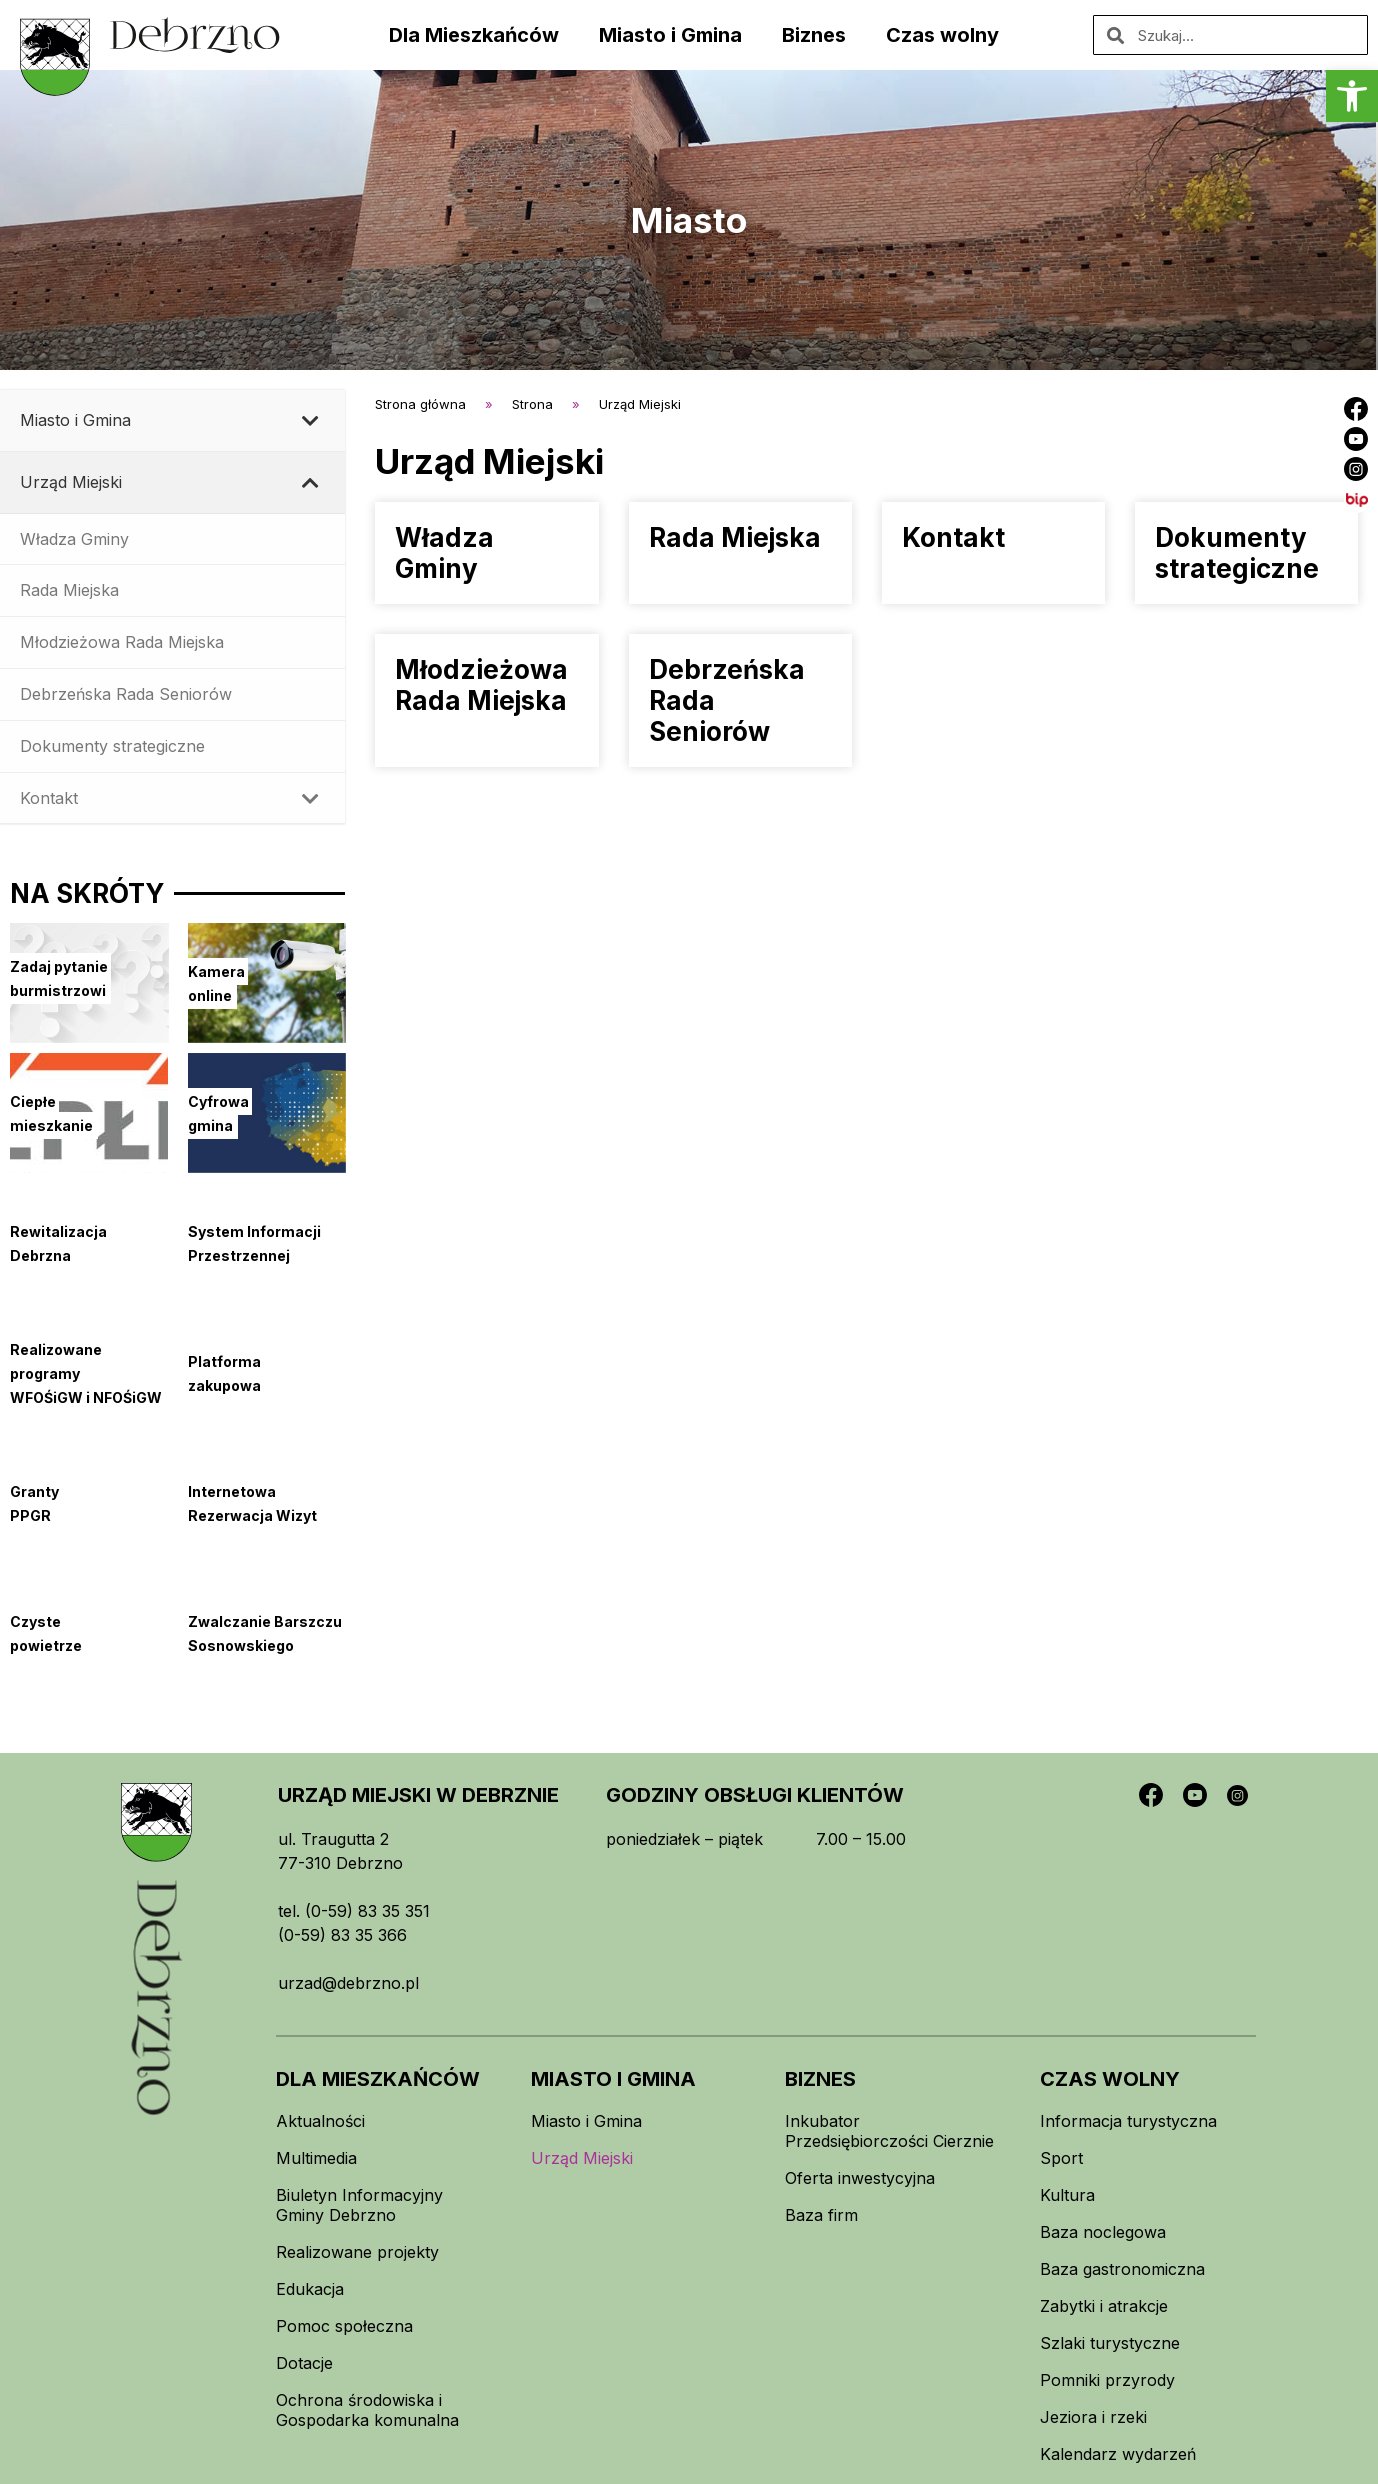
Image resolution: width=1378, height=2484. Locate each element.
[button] (1352, 96)
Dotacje (304, 2363)
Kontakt (953, 537)
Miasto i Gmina (670, 35)
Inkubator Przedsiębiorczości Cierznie (889, 2131)
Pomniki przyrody (1107, 2380)
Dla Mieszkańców (474, 35)
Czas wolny (942, 35)
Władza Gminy (444, 553)
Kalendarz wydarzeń (1118, 2454)
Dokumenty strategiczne (1237, 553)
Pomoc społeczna (344, 2326)
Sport (1061, 2158)
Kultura (1067, 2195)
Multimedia (316, 2158)
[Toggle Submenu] (310, 420)
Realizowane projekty (357, 2252)
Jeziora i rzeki (1093, 2417)
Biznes (814, 35)
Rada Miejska (735, 537)
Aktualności (320, 2121)
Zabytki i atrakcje (1104, 2306)
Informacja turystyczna (1128, 2121)
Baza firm (821, 2215)
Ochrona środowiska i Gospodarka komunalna (367, 2410)
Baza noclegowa (1103, 2232)
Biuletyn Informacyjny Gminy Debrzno (359, 2205)
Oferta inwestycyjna (860, 2178)
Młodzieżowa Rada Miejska (481, 685)
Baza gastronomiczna (1122, 2269)
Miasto (689, 220)
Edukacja (310, 2289)
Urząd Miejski (582, 2158)
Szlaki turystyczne (1110, 2343)
